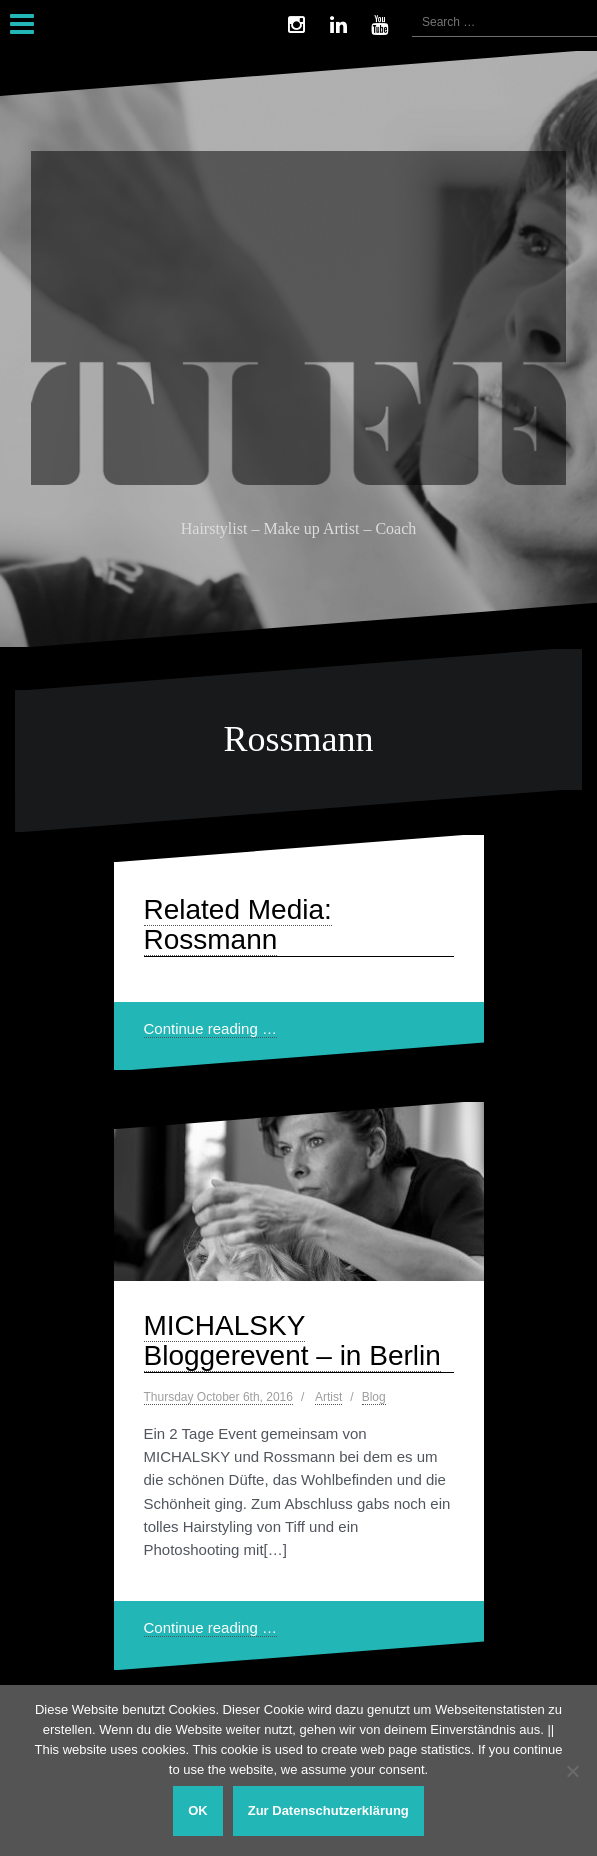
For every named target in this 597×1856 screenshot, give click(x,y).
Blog (374, 1397)
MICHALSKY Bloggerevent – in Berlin (292, 1341)
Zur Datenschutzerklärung (328, 1810)
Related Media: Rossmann (238, 925)
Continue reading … (210, 1028)
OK (198, 1810)
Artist (328, 1397)
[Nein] (572, 1771)
